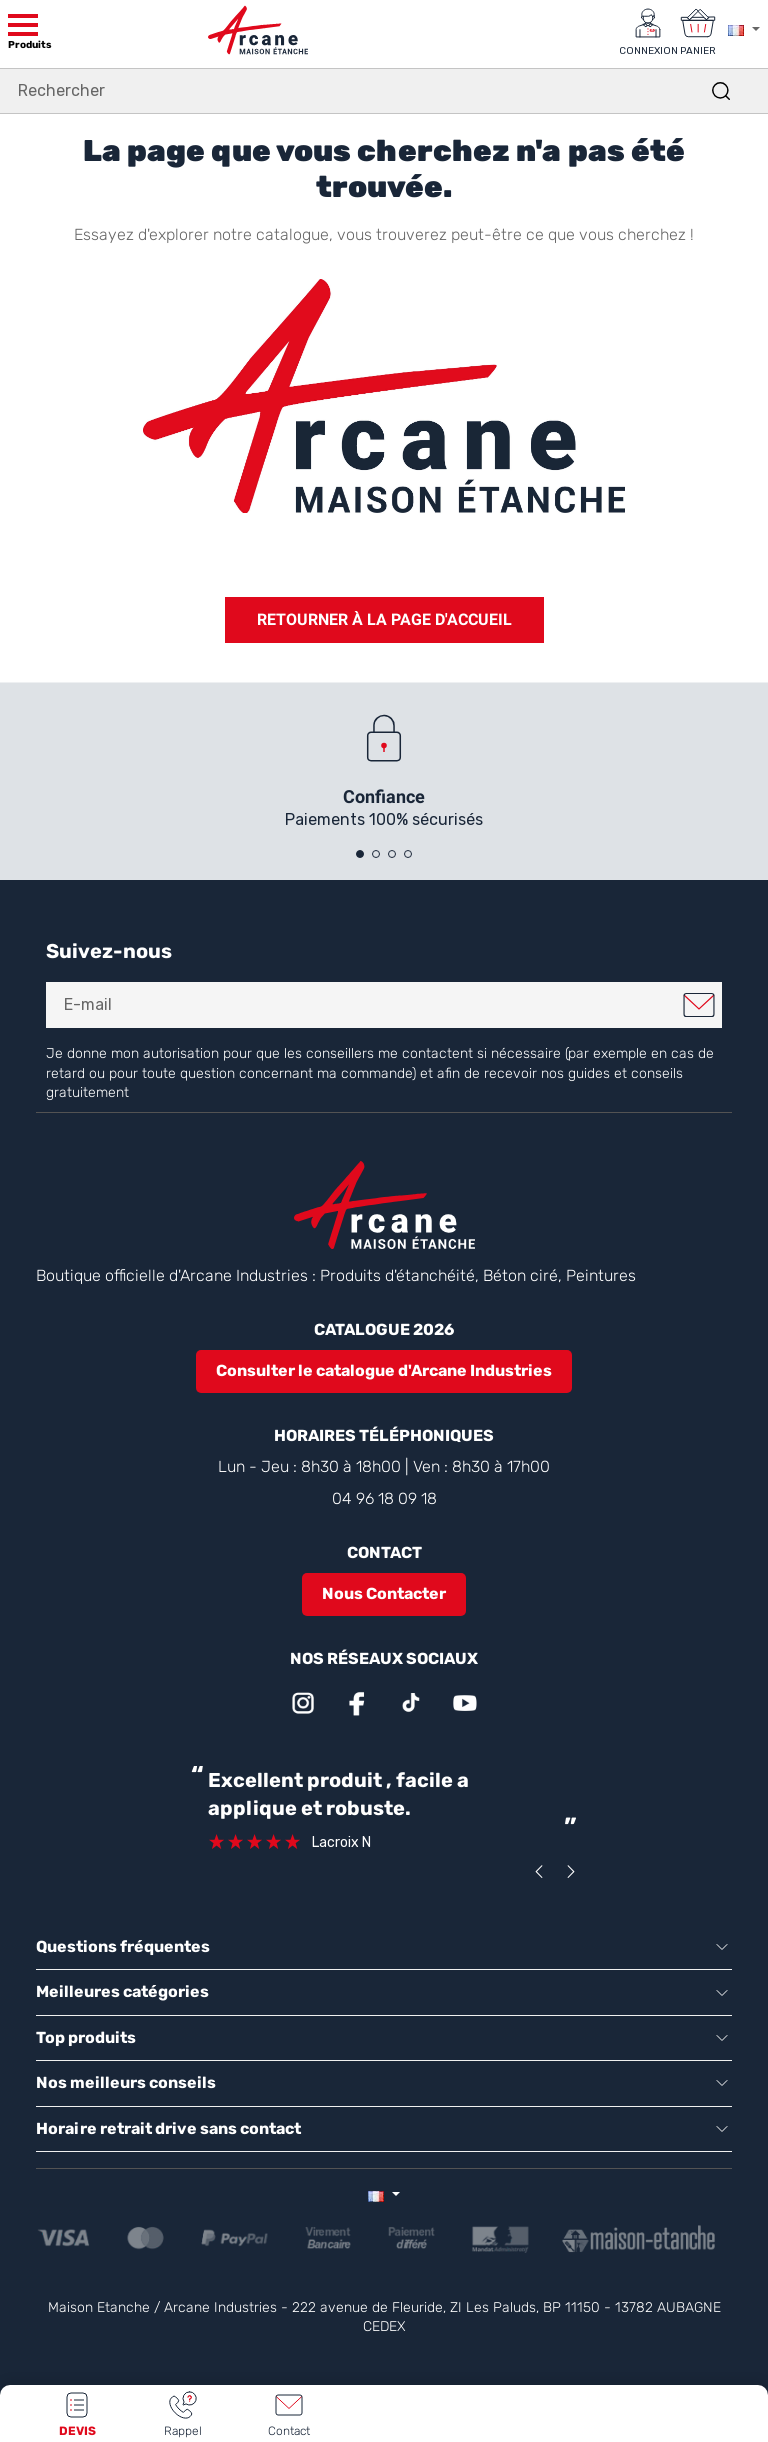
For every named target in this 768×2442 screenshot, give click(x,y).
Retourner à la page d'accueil (384, 619)
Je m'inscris (699, 1005)
